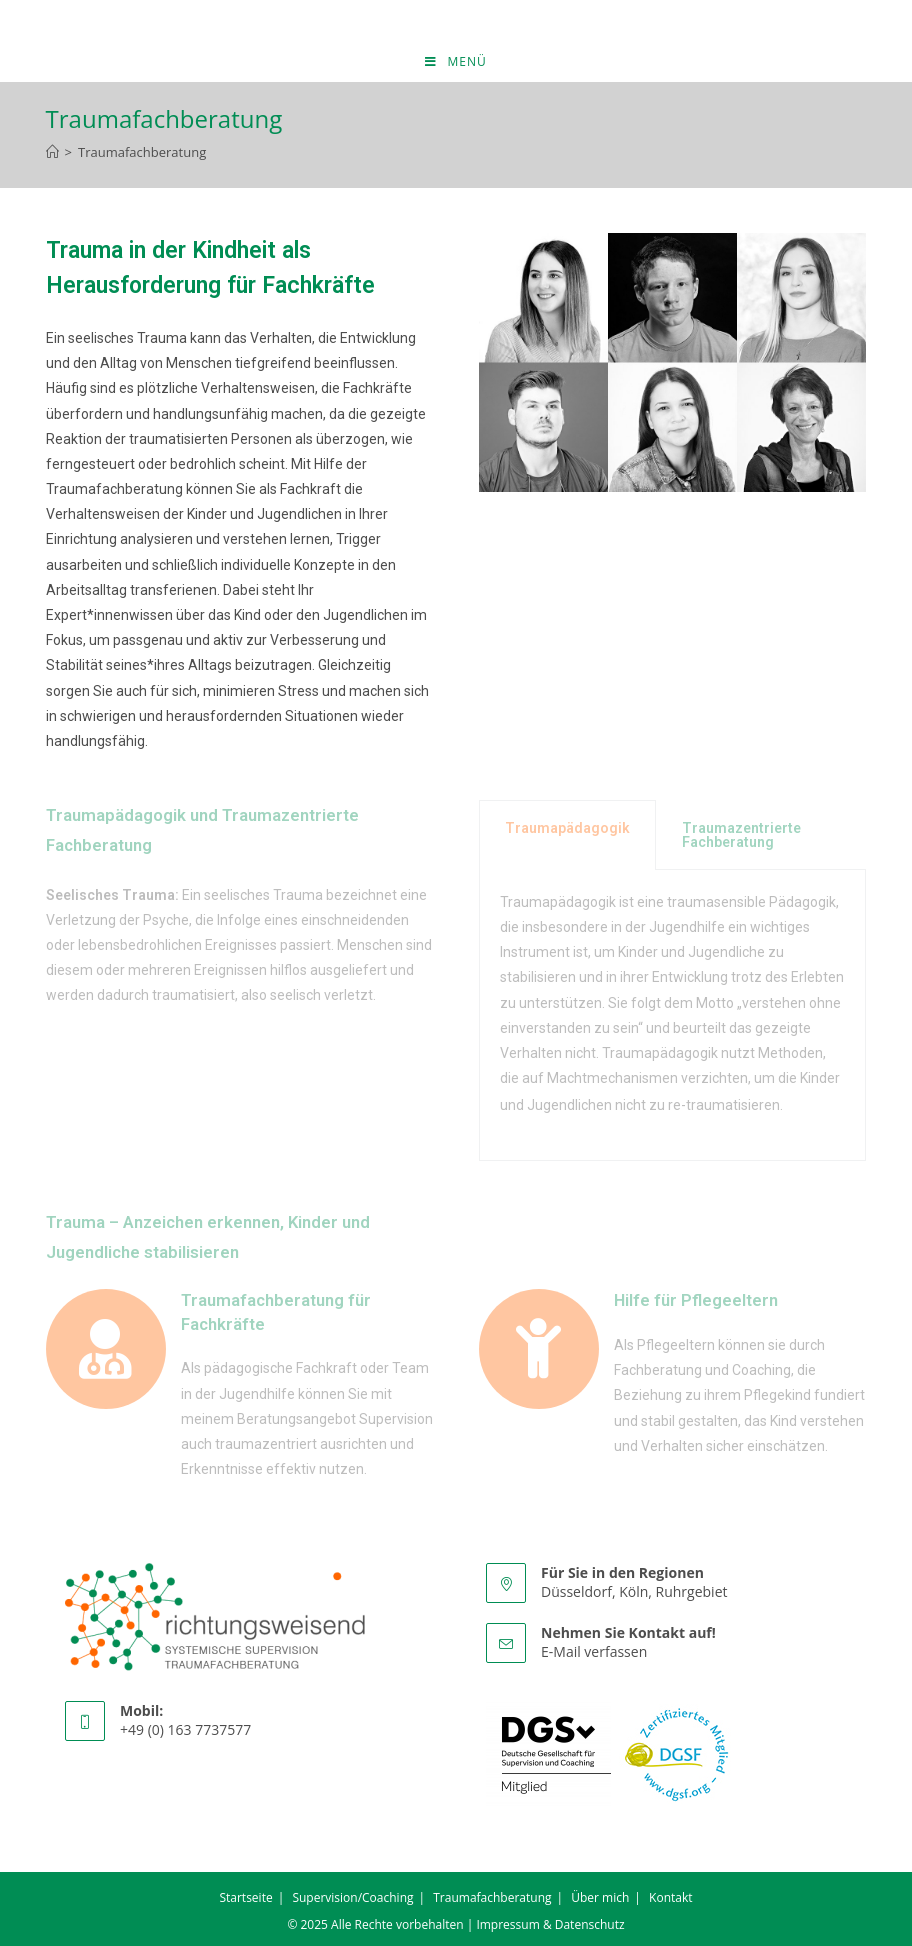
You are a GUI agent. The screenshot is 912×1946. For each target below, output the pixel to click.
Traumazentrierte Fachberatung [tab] (741, 835)
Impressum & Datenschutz (550, 1924)
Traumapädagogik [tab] (567, 828)
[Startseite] (52, 152)
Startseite (245, 1897)
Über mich (600, 1897)
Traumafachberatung (142, 152)
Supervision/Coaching (352, 1897)
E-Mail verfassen (594, 1651)
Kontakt (670, 1897)
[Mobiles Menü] (455, 61)
